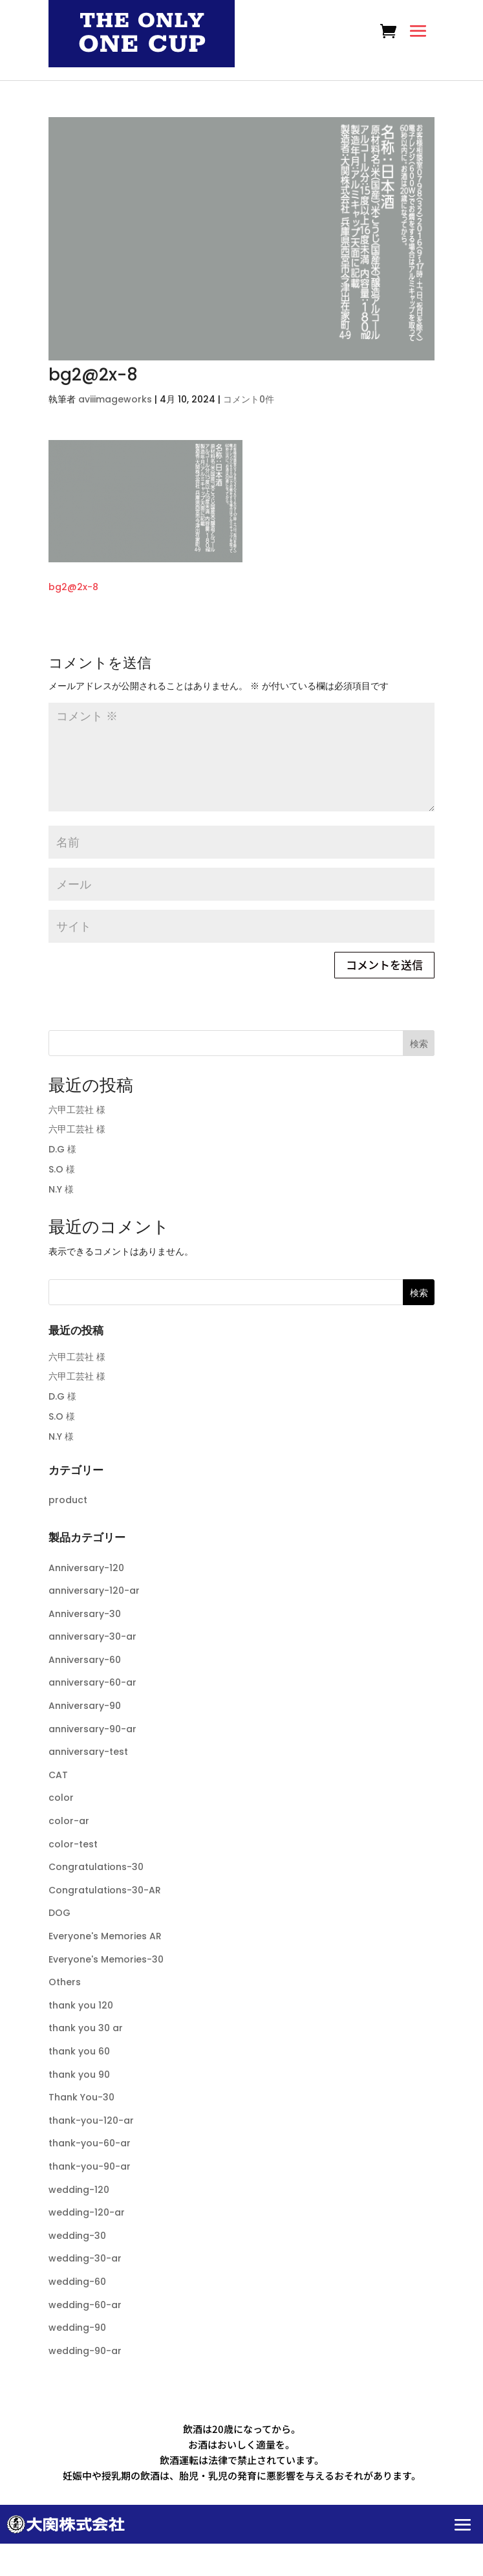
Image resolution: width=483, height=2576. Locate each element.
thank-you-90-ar (89, 2166)
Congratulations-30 (96, 1866)
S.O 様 (61, 1169)
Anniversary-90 (84, 1705)
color (61, 1797)
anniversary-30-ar (92, 1636)
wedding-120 (78, 2189)
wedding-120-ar (86, 2212)
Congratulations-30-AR (104, 1890)
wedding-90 (77, 2327)
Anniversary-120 (86, 1567)
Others (64, 1982)
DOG (59, 1912)
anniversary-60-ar (92, 1682)
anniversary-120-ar (94, 1590)
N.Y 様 (61, 1189)
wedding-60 (77, 2281)
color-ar (68, 1820)
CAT (58, 1774)
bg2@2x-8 (73, 586)
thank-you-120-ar (91, 2120)
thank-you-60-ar (89, 2143)
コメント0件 (248, 399)
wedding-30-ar (85, 2258)
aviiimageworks (115, 399)
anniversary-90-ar (92, 1729)
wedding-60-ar (85, 2304)
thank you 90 (79, 2074)
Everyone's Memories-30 (106, 1959)
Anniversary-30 (84, 1613)
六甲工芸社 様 (76, 1109)
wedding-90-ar (85, 2350)
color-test (73, 1844)
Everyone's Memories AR (105, 1936)
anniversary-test (88, 1751)
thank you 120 (80, 2005)
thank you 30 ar (85, 2027)
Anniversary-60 (84, 1659)
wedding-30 (77, 2235)
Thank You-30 (81, 2097)
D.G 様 (62, 1149)
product (67, 1499)
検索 (419, 1043)
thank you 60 (79, 2051)
